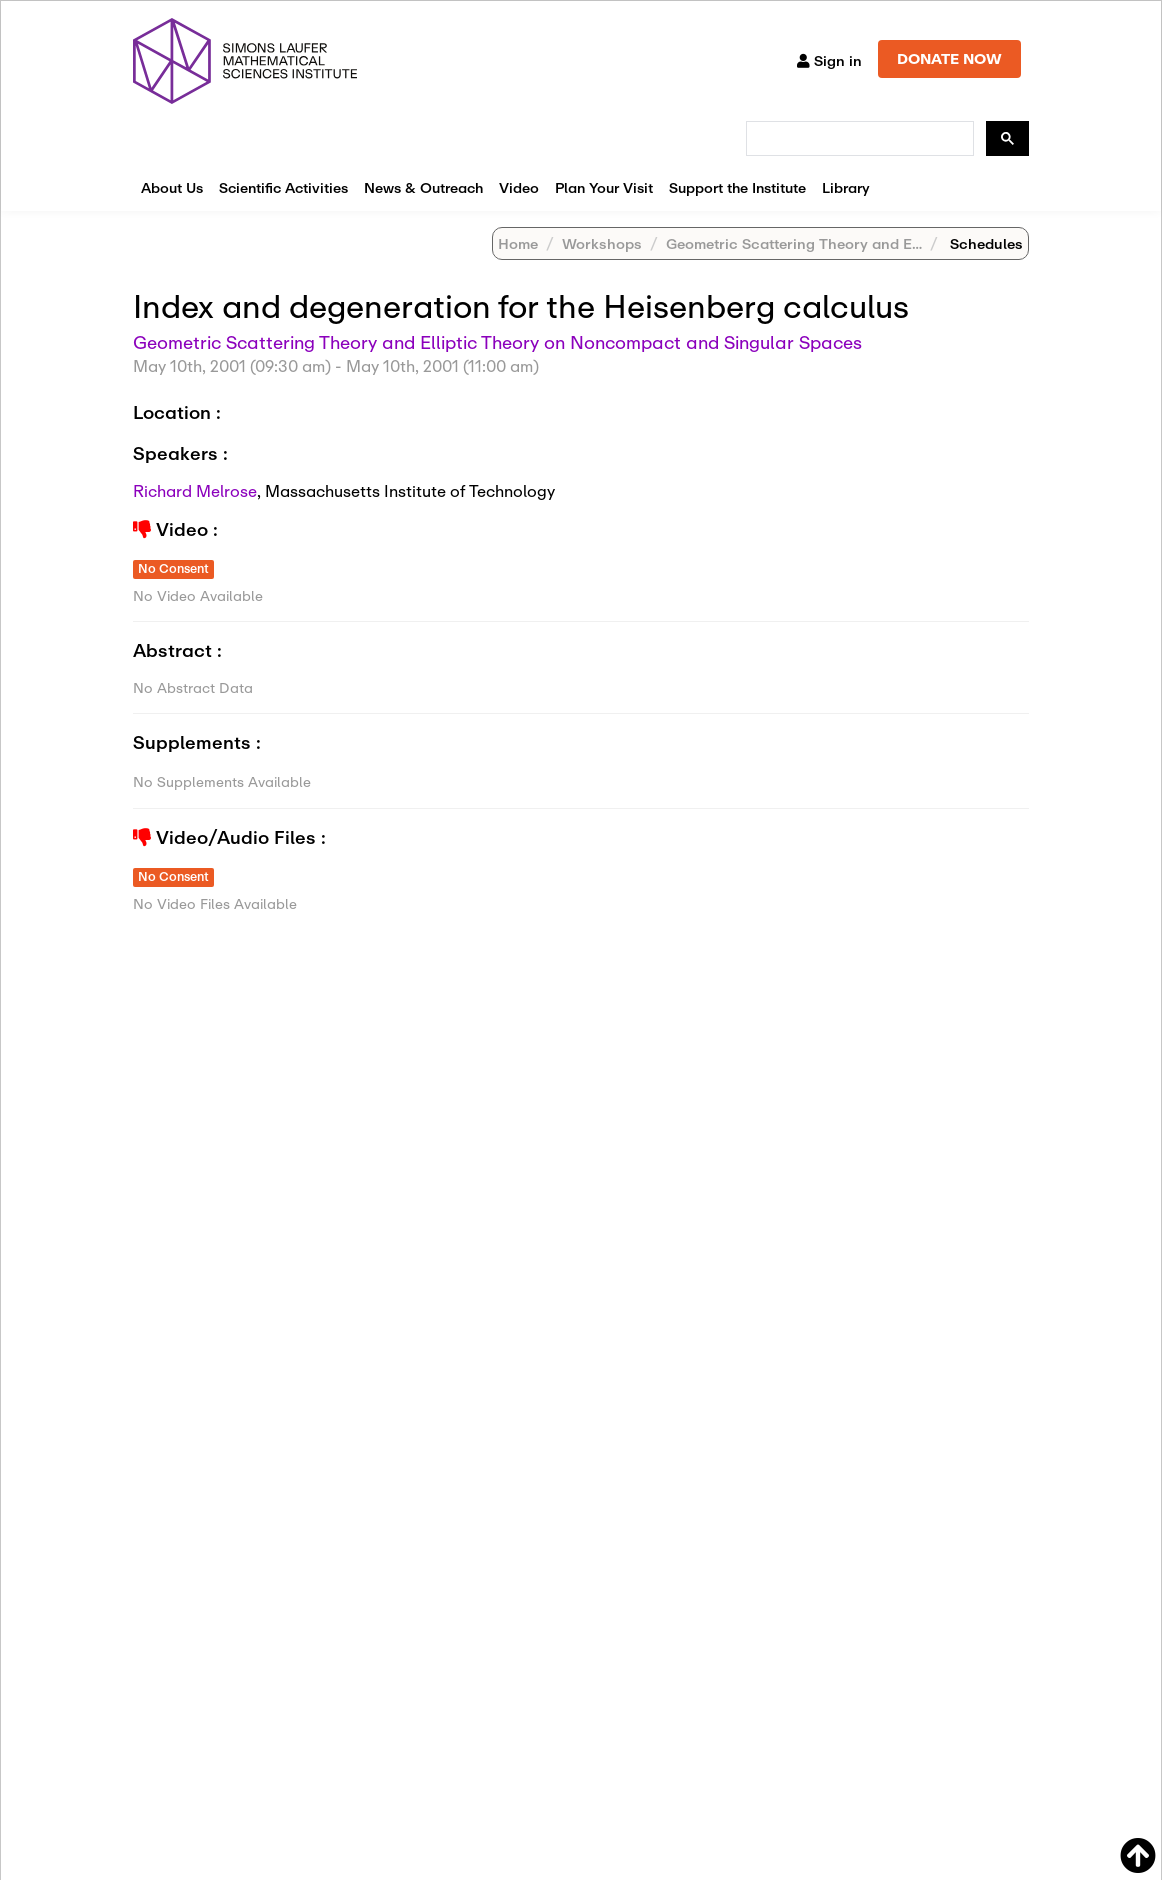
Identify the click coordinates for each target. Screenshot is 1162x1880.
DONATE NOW (949, 58)
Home (518, 243)
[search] (858, 139)
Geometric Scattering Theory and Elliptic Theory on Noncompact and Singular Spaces (497, 342)
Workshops (602, 243)
